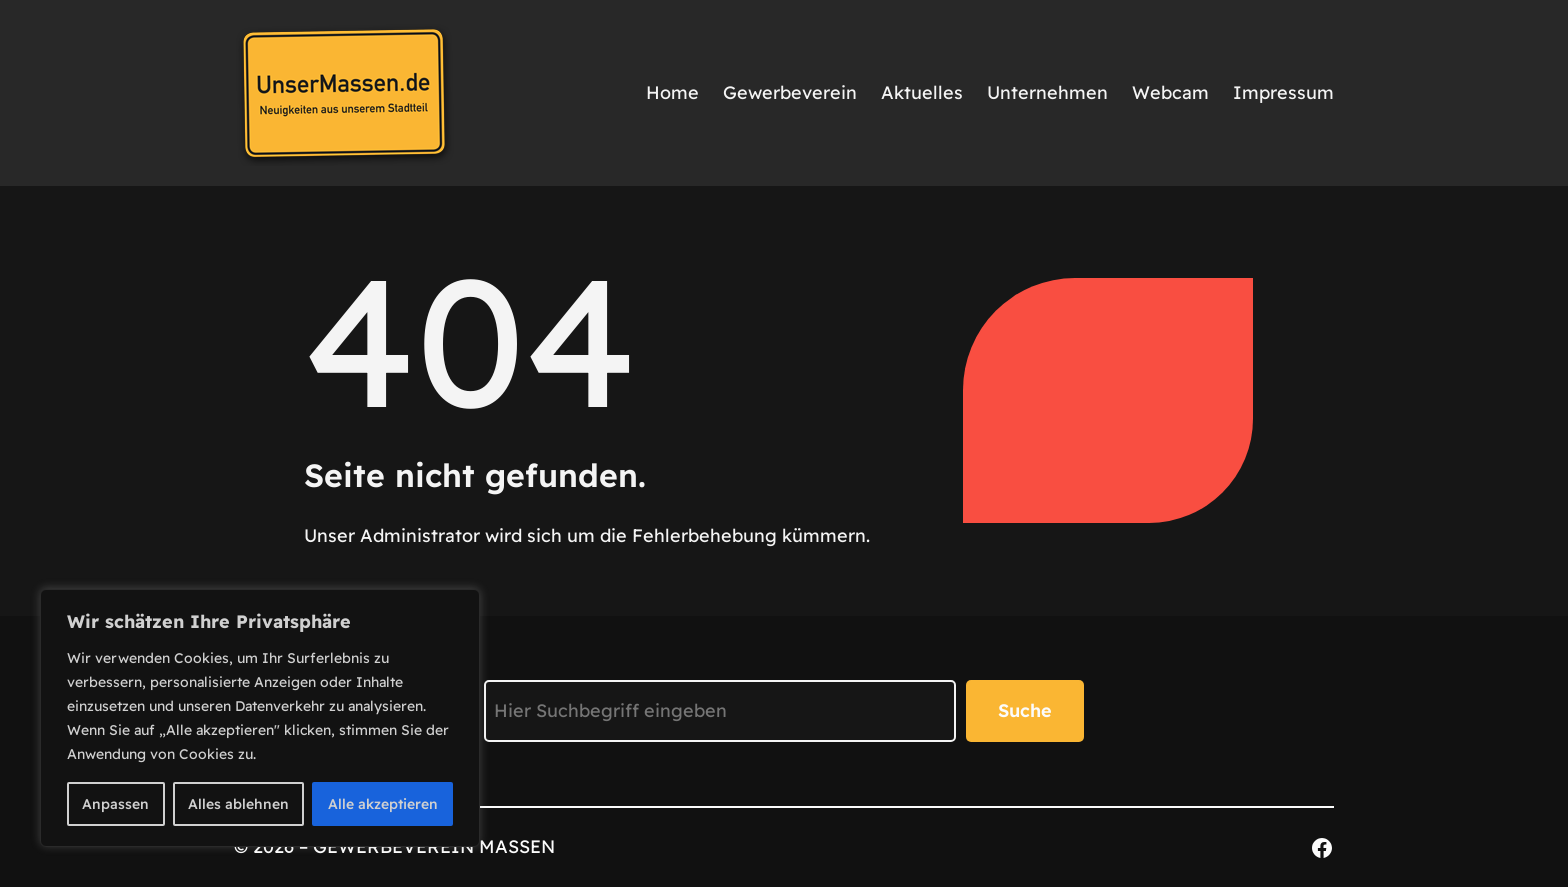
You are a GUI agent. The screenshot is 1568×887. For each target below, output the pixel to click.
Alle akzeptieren (383, 804)
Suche (1025, 710)
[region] (260, 718)
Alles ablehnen (238, 804)
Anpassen (115, 804)
